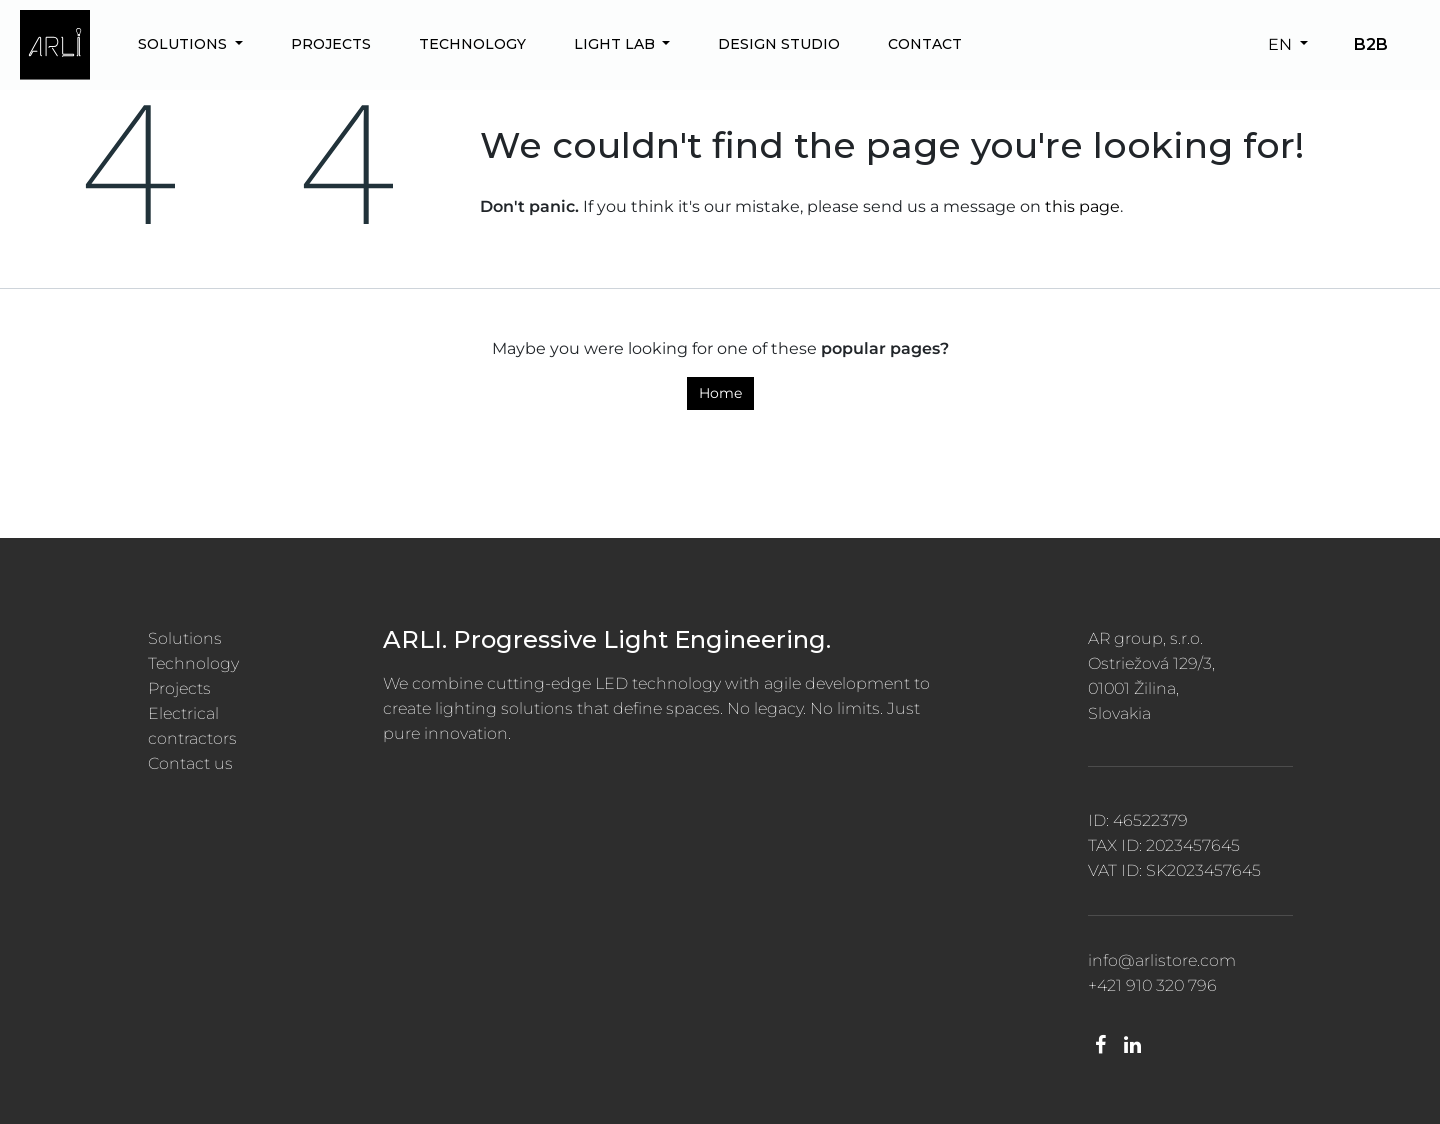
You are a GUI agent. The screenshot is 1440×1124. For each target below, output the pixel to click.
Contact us (190, 763)
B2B (1371, 44)
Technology (193, 663)
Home (720, 393)
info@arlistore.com (1162, 960)
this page (1082, 206)
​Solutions (185, 638)
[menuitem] (190, 45)
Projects (179, 688)
